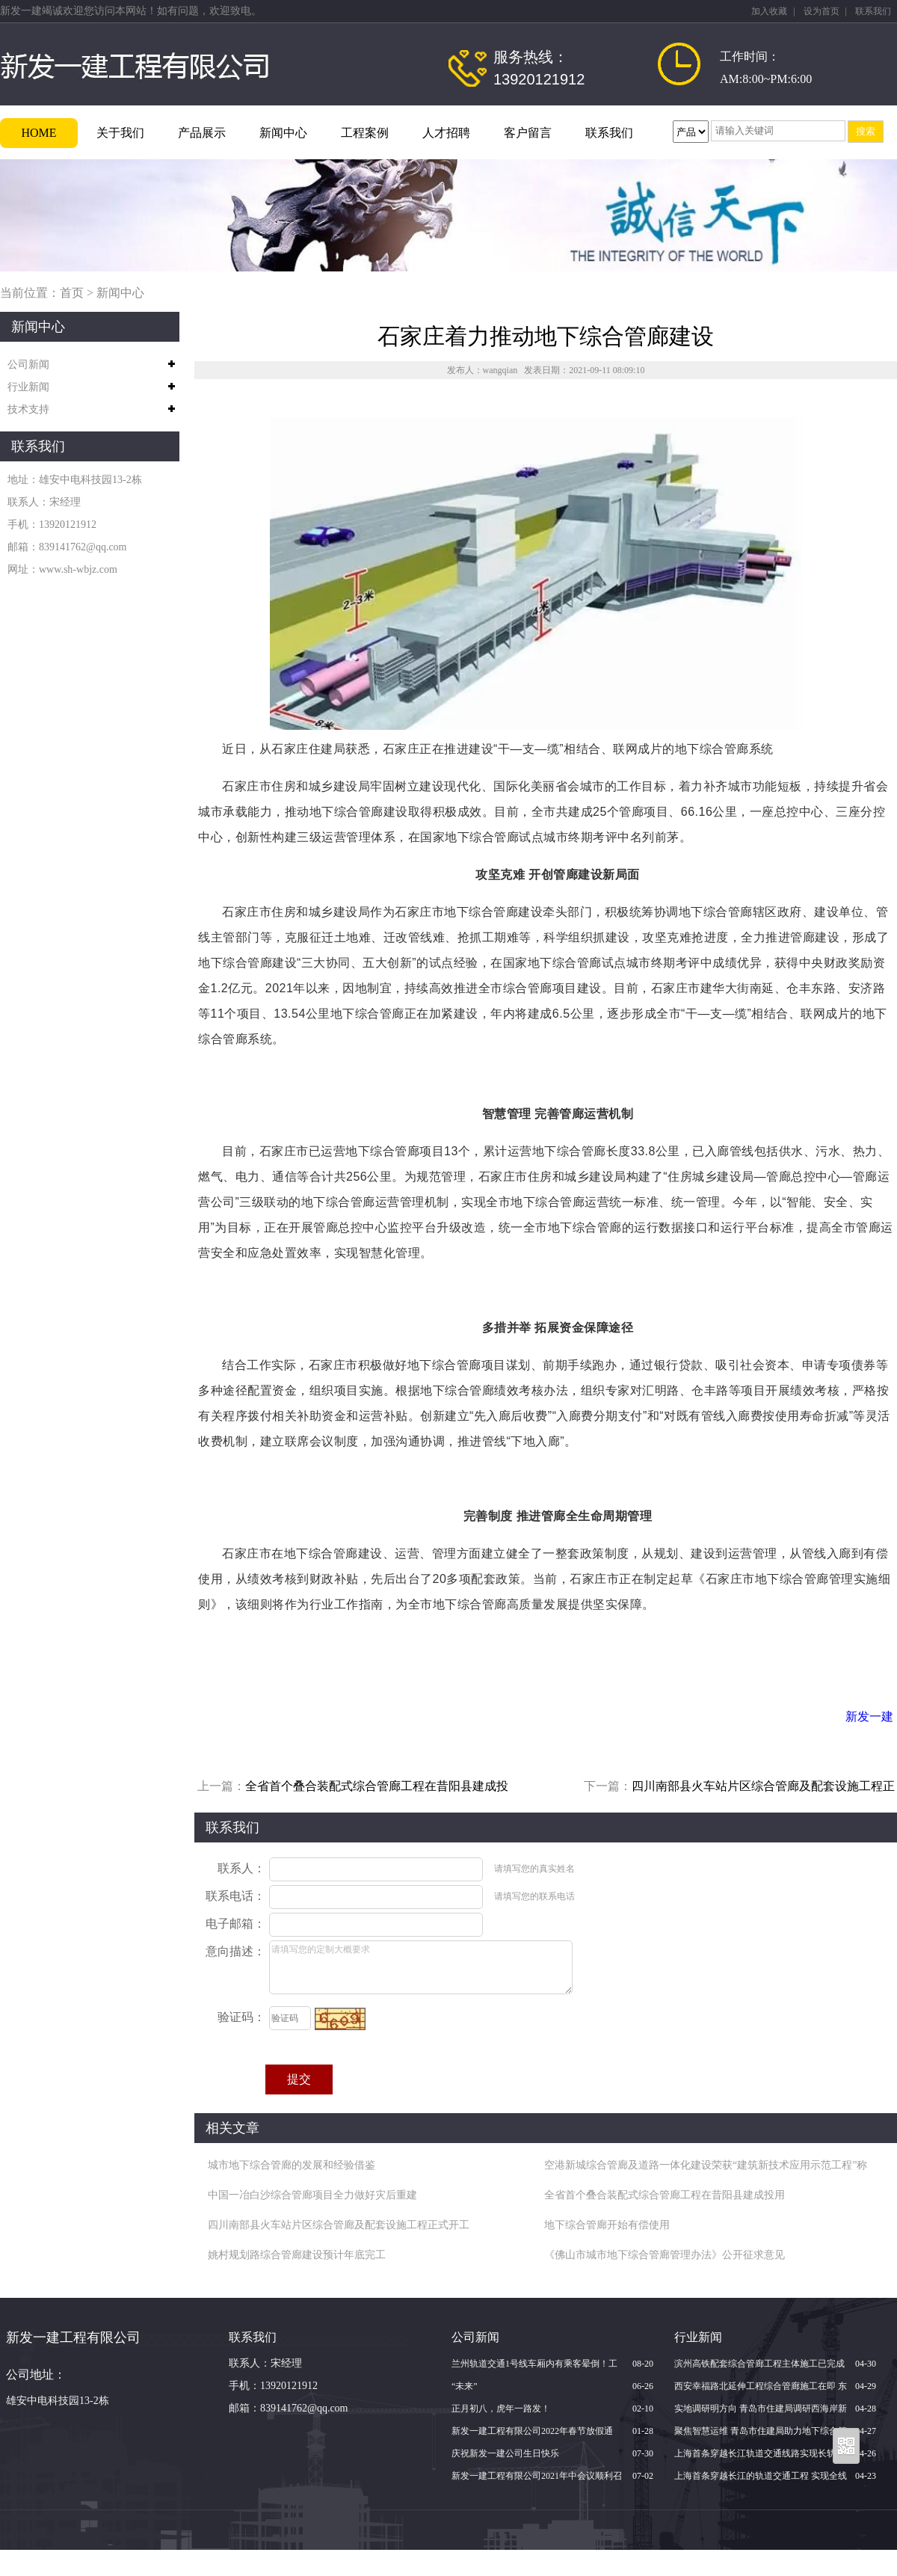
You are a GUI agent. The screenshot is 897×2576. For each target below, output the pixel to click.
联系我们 (873, 11)
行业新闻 (28, 387)
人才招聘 (446, 132)
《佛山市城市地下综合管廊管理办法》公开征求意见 (664, 2254)
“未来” (464, 2386)
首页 (72, 292)
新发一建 (869, 1716)
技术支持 (28, 409)
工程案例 (365, 132)
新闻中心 (283, 132)
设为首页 (821, 11)
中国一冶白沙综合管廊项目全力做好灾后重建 (312, 2195)
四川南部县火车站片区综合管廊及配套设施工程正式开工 (338, 2225)
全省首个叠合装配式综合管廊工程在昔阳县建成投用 (664, 2195)
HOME (38, 132)
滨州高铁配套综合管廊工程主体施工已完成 (759, 2363)
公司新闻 (28, 364)
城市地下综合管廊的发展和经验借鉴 (291, 2165)
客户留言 (528, 132)
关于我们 (120, 132)
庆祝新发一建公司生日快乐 (505, 2453)
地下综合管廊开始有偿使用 (607, 2225)
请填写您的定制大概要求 (421, 1967)
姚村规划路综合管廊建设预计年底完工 (297, 2254)
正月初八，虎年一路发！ (500, 2408)
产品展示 (202, 132)
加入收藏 (769, 11)
